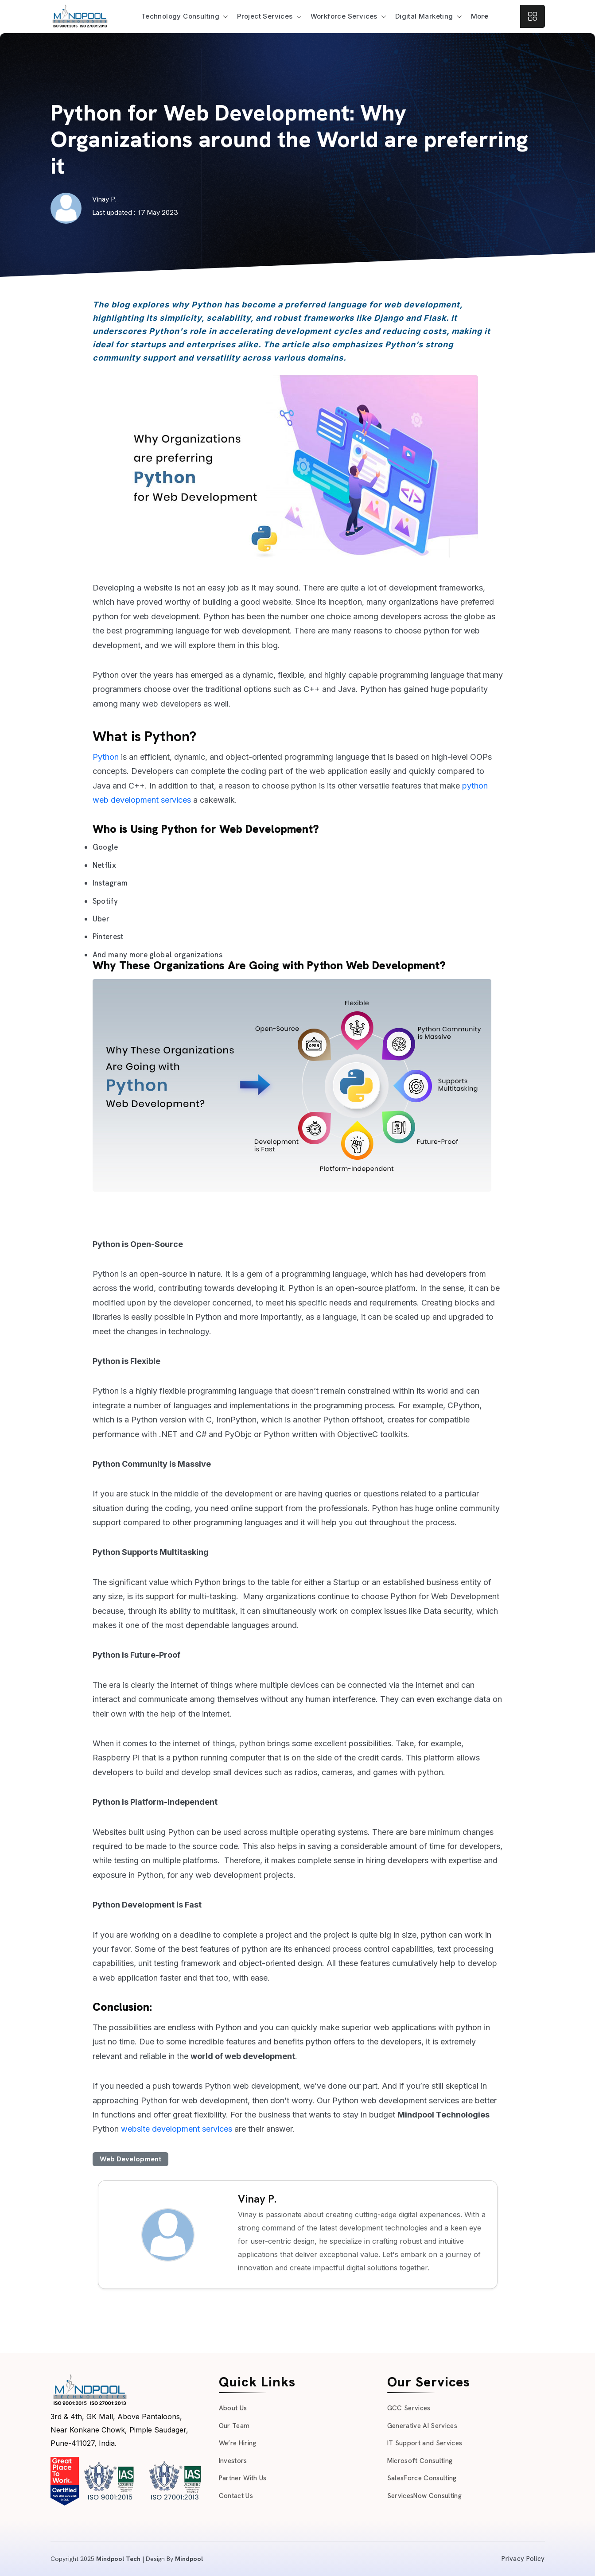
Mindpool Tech (118, 2559)
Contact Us (236, 2495)
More (480, 16)
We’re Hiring (238, 2443)
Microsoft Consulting (420, 2460)
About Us (233, 2408)
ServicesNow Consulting (424, 2495)
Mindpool (189, 2559)
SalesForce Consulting (422, 2478)
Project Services (264, 16)
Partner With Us (243, 2478)
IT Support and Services (425, 2443)
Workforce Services (344, 16)
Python (106, 757)
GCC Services (409, 2408)
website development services (177, 2128)
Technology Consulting (180, 16)
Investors (233, 2460)
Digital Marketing (424, 16)
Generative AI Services (422, 2425)
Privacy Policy (523, 2558)
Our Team (234, 2425)
